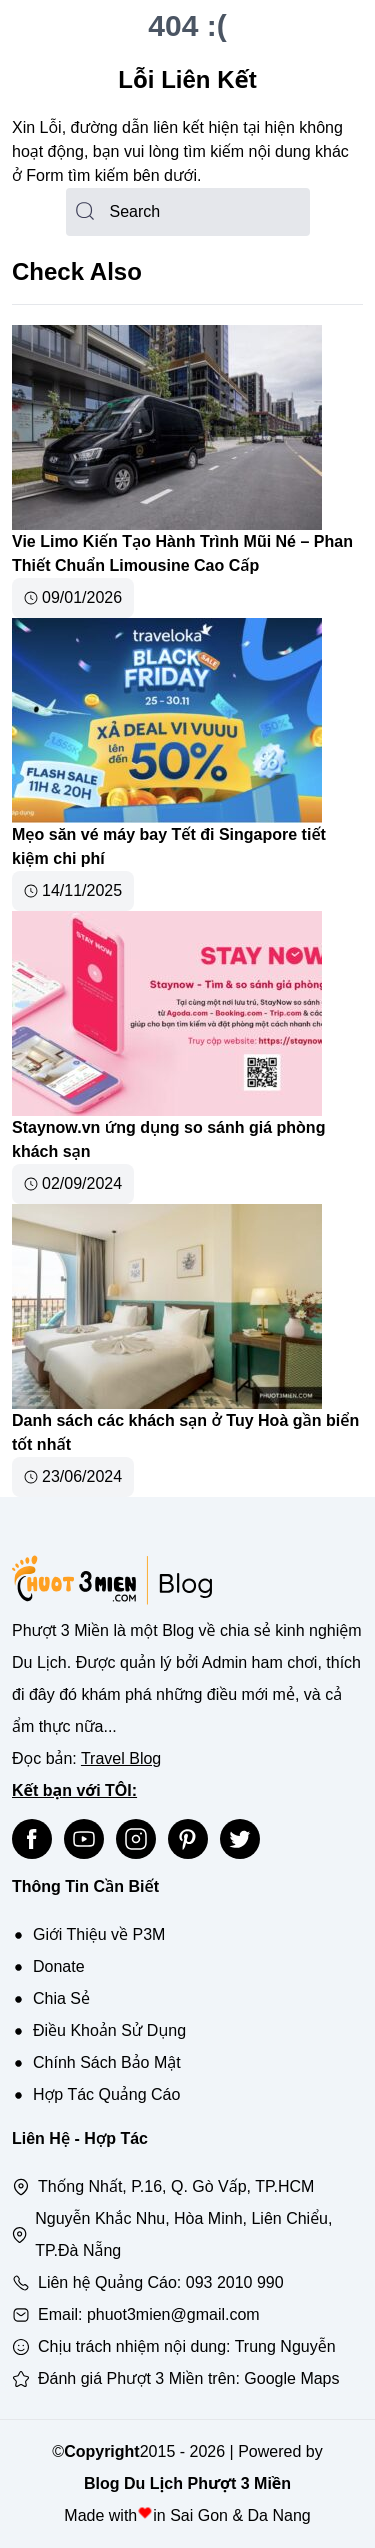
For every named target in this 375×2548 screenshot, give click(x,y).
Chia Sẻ (61, 1998)
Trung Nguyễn (285, 2346)
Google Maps (291, 2378)
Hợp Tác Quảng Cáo (106, 2094)
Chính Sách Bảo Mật (107, 2062)
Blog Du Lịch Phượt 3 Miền (187, 2483)
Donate (59, 1966)
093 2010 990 (235, 2282)
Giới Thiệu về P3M (99, 1934)
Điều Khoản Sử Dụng (109, 2030)
